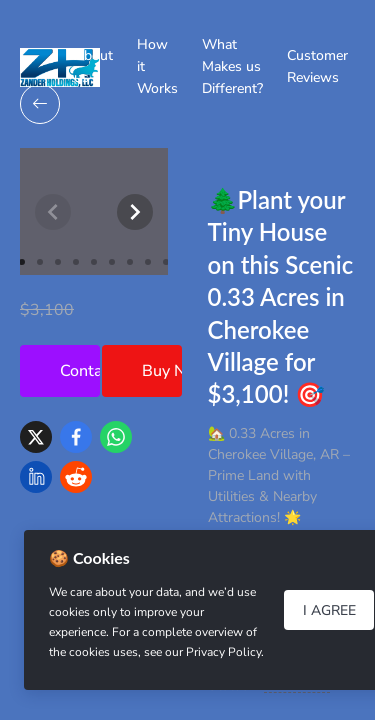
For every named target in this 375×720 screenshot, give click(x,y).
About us (93, 66)
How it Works (157, 66)
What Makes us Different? (232, 66)
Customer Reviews (317, 66)
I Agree (329, 610)
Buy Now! (162, 371)
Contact (80, 371)
